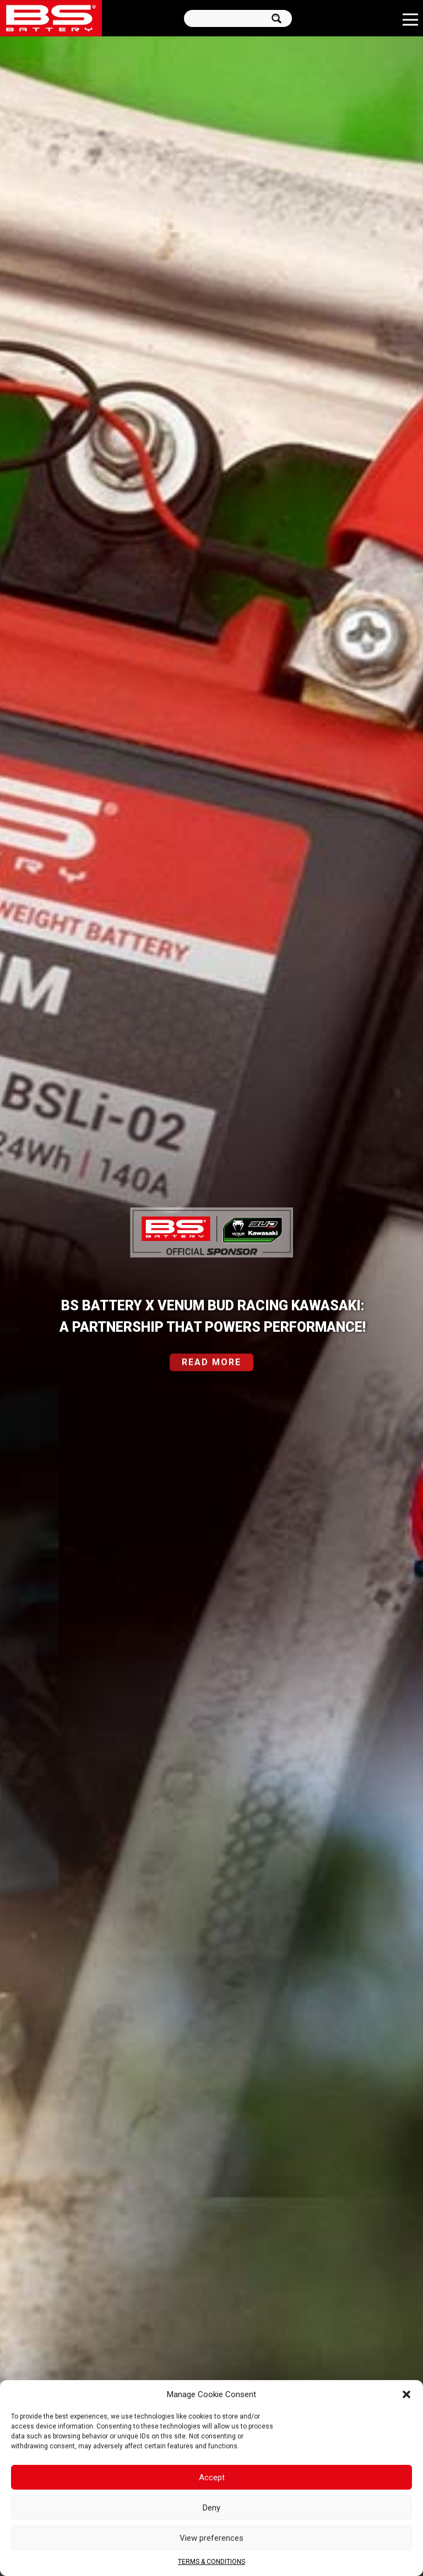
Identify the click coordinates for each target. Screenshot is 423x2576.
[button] (406, 2394)
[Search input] (228, 18)
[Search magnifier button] (280, 18)
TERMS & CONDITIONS (211, 2562)
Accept (212, 2477)
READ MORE (211, 1369)
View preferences (211, 2538)
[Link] (51, 18)
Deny (211, 2508)
